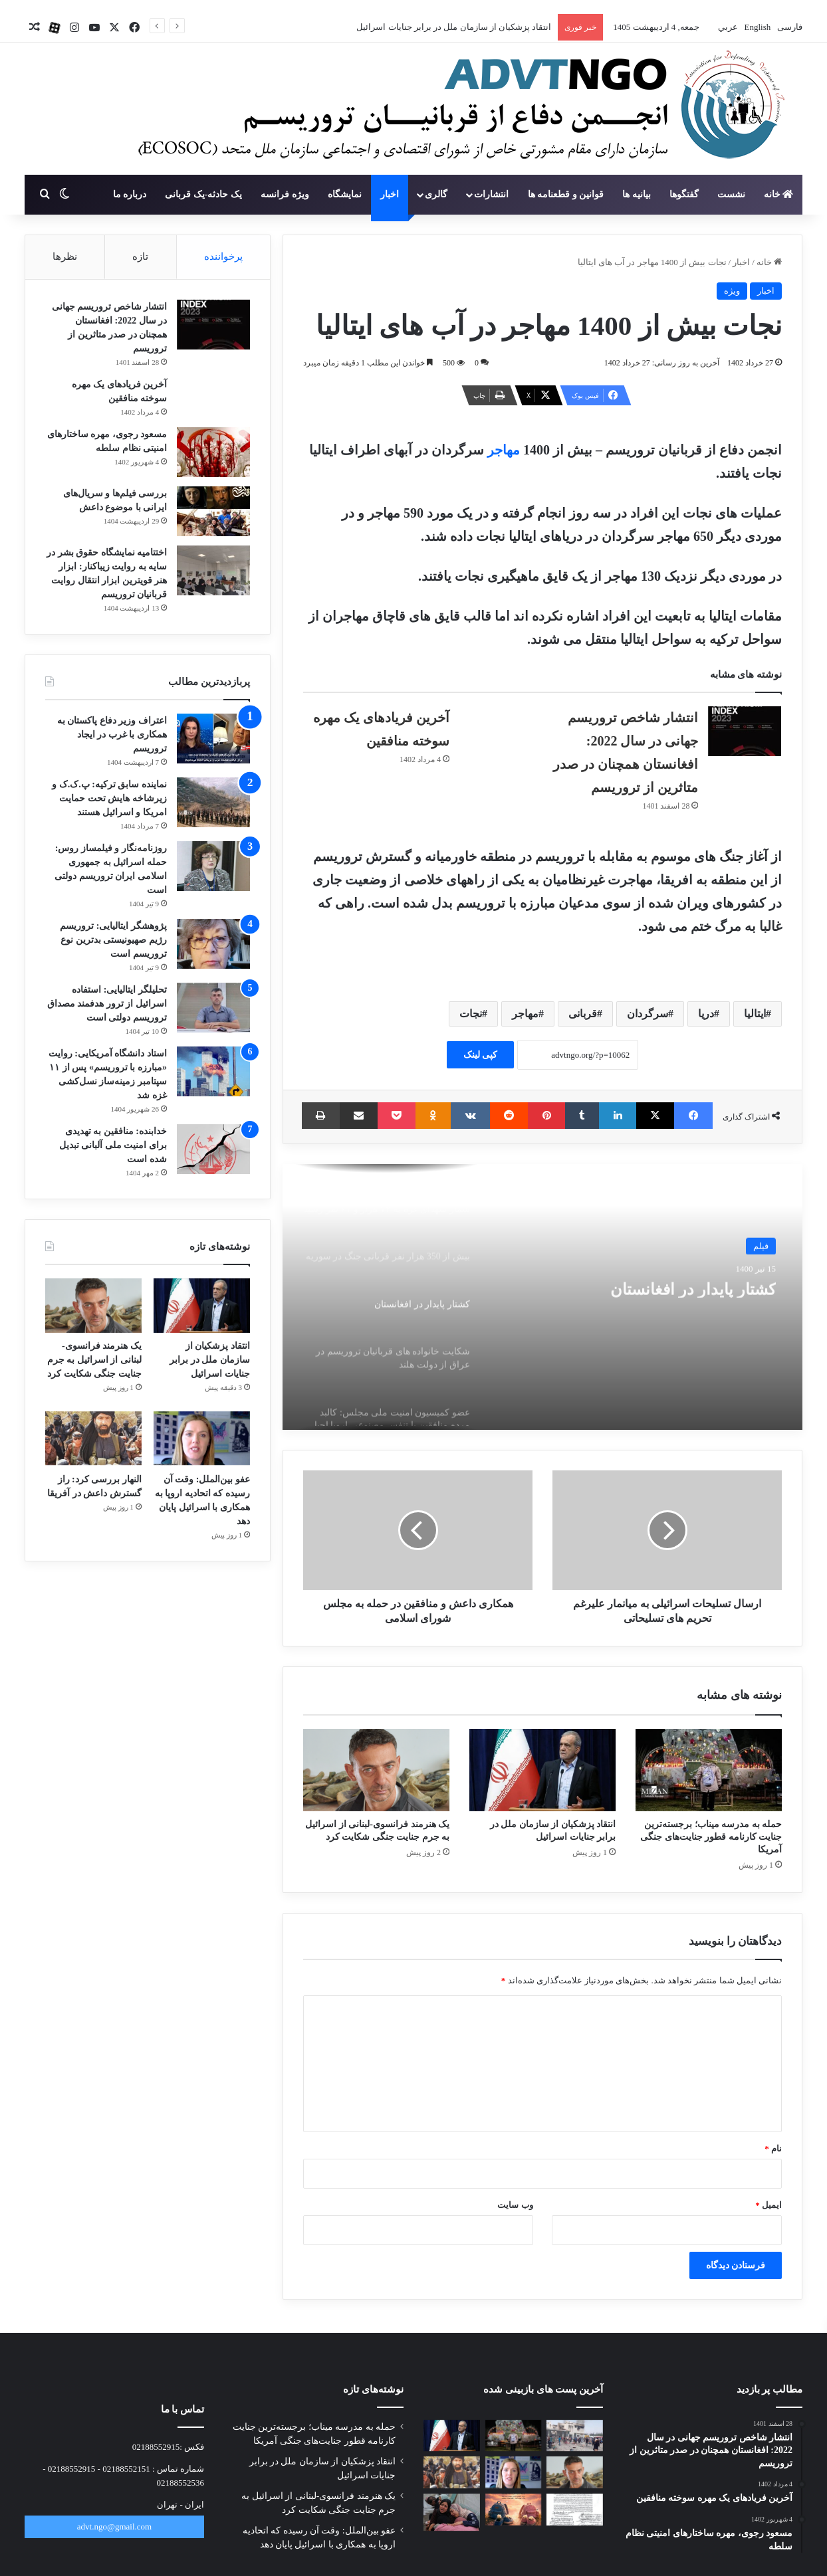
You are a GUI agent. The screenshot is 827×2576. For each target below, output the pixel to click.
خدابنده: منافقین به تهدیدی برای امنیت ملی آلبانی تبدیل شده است (113, 1145)
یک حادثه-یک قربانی (203, 194)
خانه (779, 194)
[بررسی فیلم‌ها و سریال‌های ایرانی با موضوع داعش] (213, 511)
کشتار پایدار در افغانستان (674, 1290)
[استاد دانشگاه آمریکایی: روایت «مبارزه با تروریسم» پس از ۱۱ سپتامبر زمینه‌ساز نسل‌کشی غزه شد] (213, 1071)
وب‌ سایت (514, 2205)
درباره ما (130, 194)
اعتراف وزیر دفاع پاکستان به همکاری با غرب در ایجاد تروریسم (112, 734)
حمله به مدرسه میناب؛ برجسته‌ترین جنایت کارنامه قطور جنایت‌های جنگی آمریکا (711, 1836)
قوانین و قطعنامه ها (566, 194)
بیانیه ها (636, 194)
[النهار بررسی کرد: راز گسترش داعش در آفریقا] (93, 1439)
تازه (140, 256)
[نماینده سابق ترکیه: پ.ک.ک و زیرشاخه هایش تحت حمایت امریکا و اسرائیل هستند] (213, 802)
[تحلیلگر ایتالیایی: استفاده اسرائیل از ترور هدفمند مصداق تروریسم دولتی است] (213, 1008)
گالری (436, 194)
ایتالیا (755, 1013)
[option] (542, 1297)
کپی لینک (480, 1055)
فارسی (788, 27)
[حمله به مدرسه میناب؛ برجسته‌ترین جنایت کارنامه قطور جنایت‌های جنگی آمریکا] (709, 1770)
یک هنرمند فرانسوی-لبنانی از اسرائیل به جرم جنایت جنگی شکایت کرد (94, 1360)
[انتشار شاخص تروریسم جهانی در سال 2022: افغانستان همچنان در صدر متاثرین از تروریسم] (744, 731)
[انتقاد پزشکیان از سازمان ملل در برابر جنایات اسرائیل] (542, 1770)
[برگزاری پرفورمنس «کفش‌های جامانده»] (513, 2510)
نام (773, 2148)
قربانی (582, 1013)
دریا (706, 1013)
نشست (731, 194)
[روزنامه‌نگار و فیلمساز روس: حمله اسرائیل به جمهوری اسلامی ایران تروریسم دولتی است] (213, 866)
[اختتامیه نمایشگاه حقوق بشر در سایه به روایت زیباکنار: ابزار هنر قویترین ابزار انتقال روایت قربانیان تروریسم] (213, 570)
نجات (470, 1013)
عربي (727, 27)
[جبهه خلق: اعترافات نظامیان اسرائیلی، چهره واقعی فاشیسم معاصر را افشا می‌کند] (451, 2512)
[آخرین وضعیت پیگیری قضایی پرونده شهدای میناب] (574, 2436)
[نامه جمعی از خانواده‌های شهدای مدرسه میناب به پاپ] (574, 2510)
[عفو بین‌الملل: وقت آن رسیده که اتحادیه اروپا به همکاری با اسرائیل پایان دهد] (202, 1439)
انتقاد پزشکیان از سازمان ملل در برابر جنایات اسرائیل (453, 27)
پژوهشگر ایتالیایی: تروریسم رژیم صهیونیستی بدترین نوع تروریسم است (113, 940)
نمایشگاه (345, 194)
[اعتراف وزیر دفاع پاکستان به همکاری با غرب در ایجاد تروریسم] (213, 738)
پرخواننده (223, 256)
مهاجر (502, 450)
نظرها (65, 256)
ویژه (732, 291)
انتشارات (491, 194)
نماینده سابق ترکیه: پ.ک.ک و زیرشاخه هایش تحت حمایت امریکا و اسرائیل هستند (109, 798)
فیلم (760, 1245)
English (756, 27)
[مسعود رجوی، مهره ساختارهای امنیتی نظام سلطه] (213, 452)
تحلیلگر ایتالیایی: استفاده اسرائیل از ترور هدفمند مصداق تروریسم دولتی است (107, 1004)
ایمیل (768, 2205)
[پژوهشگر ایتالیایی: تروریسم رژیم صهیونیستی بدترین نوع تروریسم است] (213, 944)
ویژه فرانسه (285, 194)
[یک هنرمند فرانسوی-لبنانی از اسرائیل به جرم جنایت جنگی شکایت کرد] (376, 1770)
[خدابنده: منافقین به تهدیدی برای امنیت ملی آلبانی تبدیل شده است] (213, 1149)
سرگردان (647, 1013)
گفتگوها (684, 194)
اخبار (389, 194)
